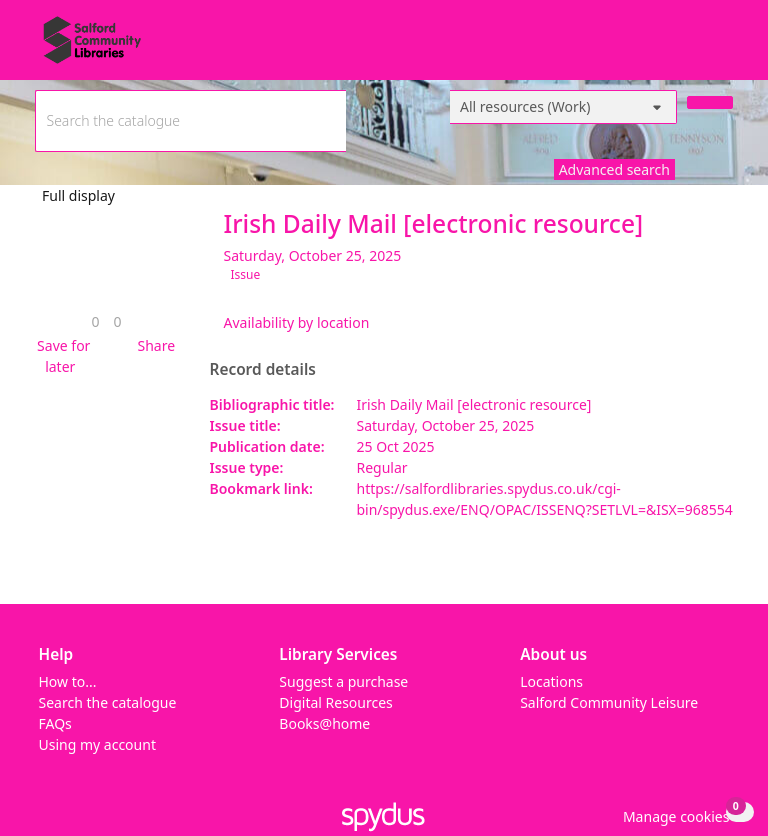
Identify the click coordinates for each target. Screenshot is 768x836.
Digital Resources (335, 702)
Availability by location (297, 322)
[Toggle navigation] (722, 47)
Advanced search (614, 169)
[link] (95, 321)
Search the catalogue (108, 702)
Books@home (324, 723)
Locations (551, 681)
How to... (68, 681)
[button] (61, 356)
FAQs (55, 723)
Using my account (97, 744)
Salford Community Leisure (609, 702)
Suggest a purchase (343, 681)
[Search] (710, 102)
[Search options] (563, 107)
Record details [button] (263, 370)
